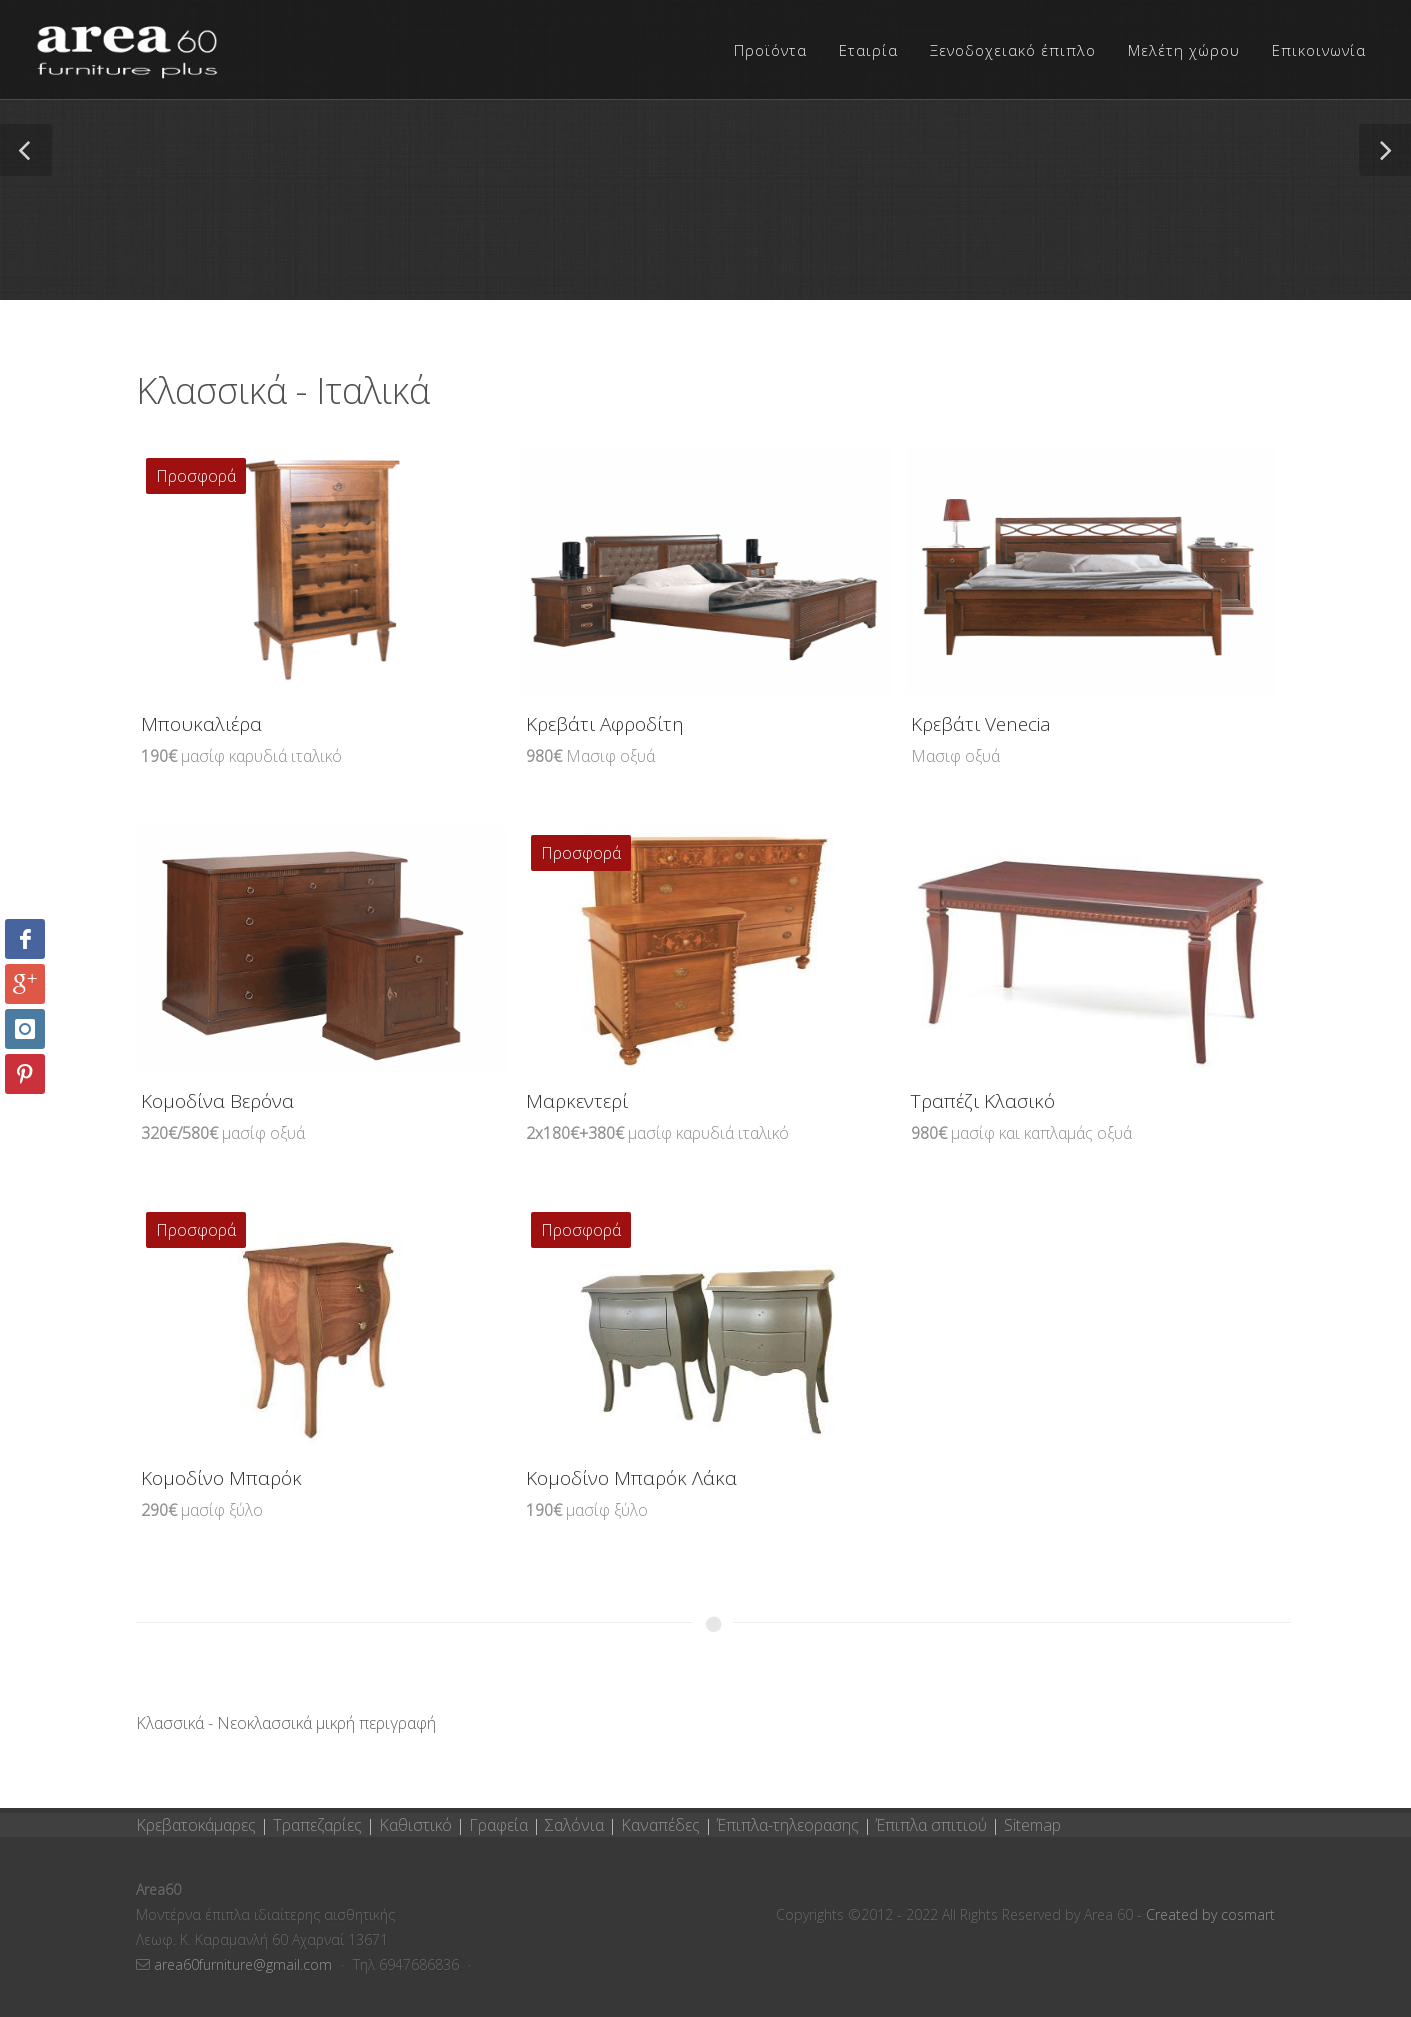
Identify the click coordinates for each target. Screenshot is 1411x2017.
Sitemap (1032, 1825)
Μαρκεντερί (577, 1101)
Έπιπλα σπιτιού (931, 1825)
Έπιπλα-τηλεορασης (788, 1825)
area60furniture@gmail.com (245, 1964)
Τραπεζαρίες (319, 1825)
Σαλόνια (574, 1825)
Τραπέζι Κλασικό (983, 1101)
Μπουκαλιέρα (201, 724)
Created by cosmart (1210, 1914)
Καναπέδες (662, 1825)
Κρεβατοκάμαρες (198, 1825)
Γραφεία (500, 1825)
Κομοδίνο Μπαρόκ (221, 1478)
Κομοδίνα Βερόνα (217, 1101)
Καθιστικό (417, 1825)
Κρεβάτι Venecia (981, 724)
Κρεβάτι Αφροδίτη (605, 724)
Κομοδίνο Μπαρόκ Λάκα (631, 1478)
